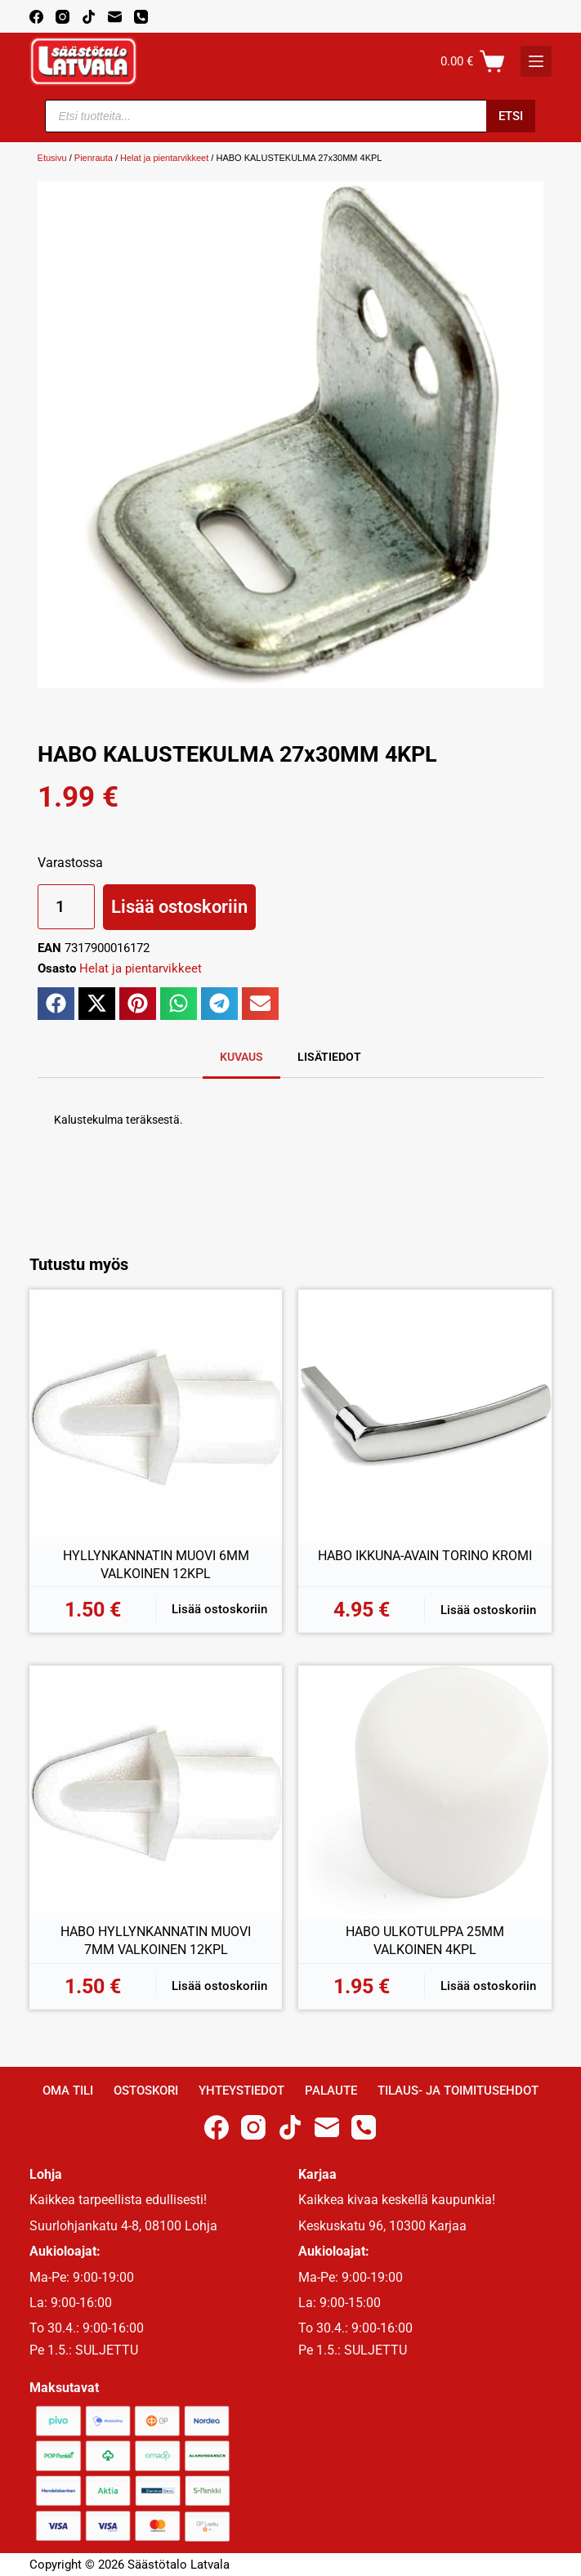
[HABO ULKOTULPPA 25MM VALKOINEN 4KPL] (425, 1792)
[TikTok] (89, 17)
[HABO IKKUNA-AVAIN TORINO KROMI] (425, 1416)
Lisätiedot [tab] (329, 1056)
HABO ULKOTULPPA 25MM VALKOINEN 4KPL (425, 1940)
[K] (536, 61)
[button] (56, 1003)
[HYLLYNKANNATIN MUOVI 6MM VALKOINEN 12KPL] (156, 1416)
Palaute (331, 2090)
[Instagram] (62, 17)
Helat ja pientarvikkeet (164, 158)
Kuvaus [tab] (241, 1056)
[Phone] (141, 17)
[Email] (115, 17)
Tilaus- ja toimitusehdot (458, 2090)
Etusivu (52, 158)
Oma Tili (67, 2090)
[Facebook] (36, 17)
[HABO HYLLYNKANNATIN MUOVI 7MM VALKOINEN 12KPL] (156, 1792)
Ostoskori (146, 2090)
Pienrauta (93, 158)
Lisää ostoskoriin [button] (219, 1609)
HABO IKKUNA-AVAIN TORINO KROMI (425, 1555)
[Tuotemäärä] (66, 906)
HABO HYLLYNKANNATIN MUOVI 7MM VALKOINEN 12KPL (155, 1940)
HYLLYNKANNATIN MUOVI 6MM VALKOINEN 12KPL (156, 1564)
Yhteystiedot (241, 2090)
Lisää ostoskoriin (179, 907)
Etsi (510, 116)
